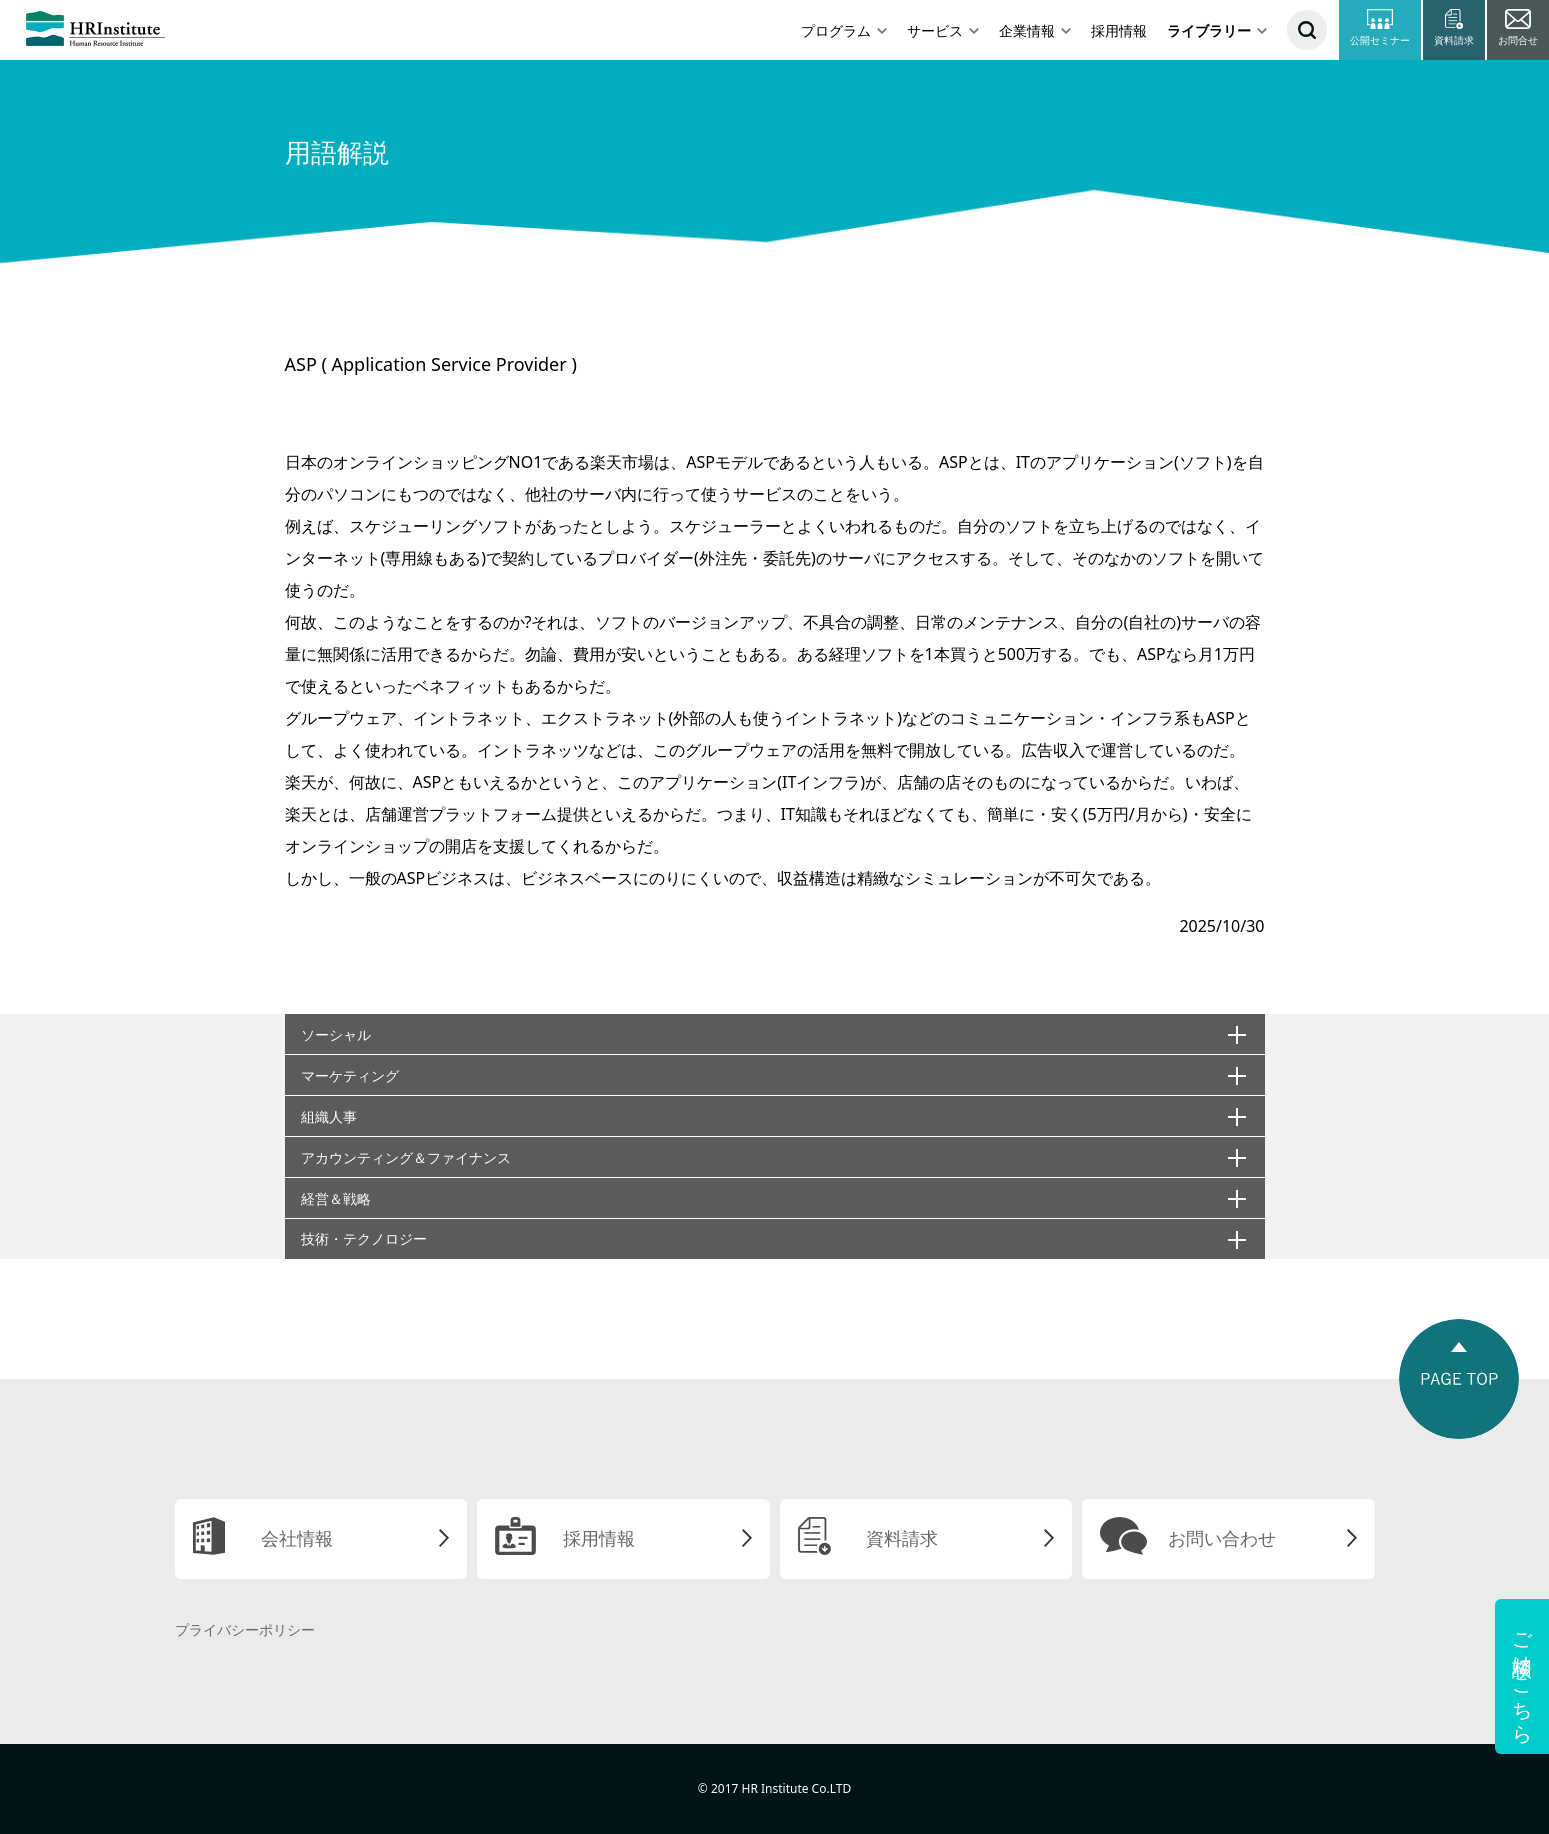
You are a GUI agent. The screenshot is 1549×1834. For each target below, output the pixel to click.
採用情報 (1119, 30)
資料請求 (902, 1538)
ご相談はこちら (1522, 1676)
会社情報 (297, 1538)
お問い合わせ (1222, 1538)
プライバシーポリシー (245, 1629)
